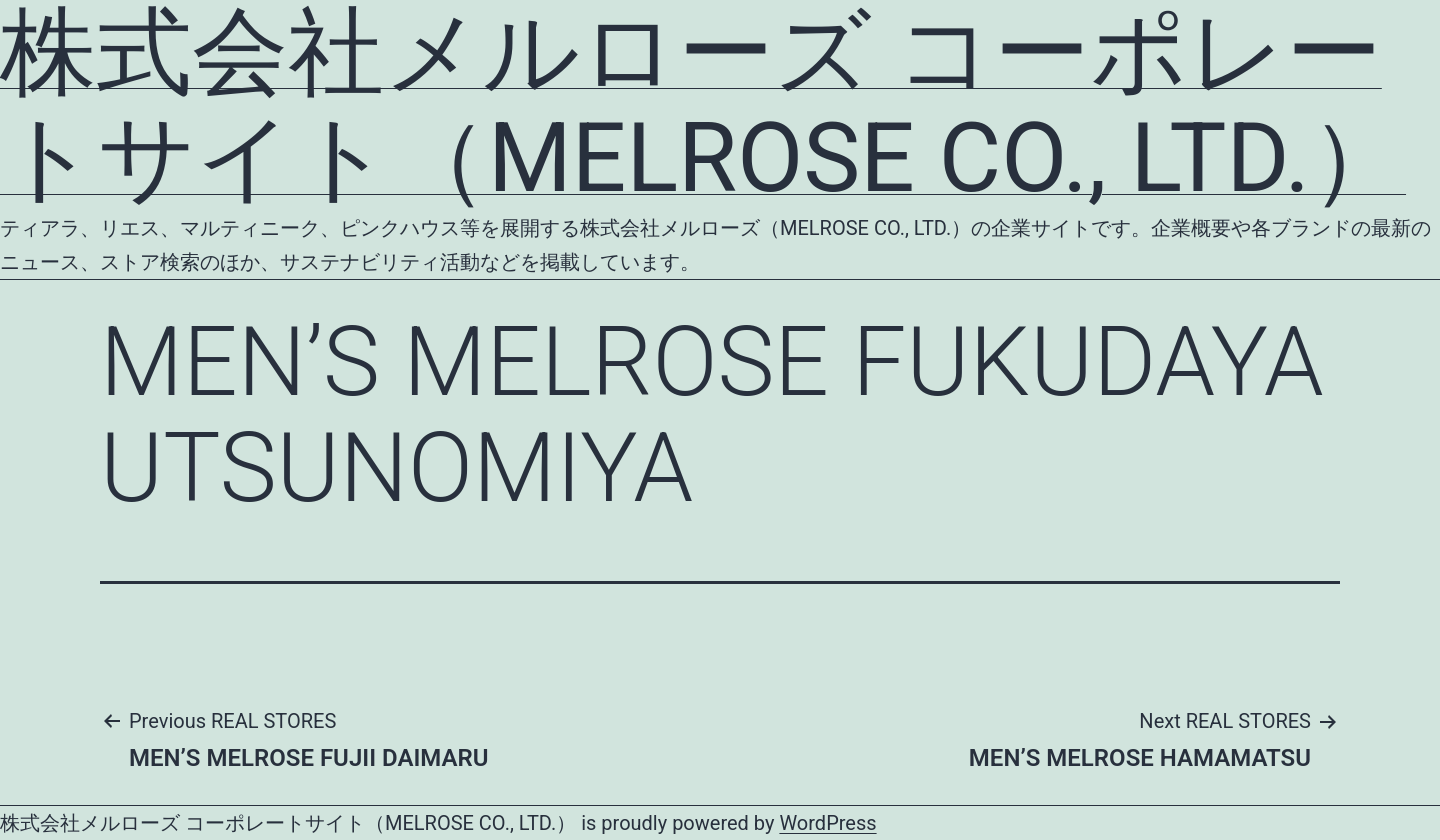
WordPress (827, 823)
